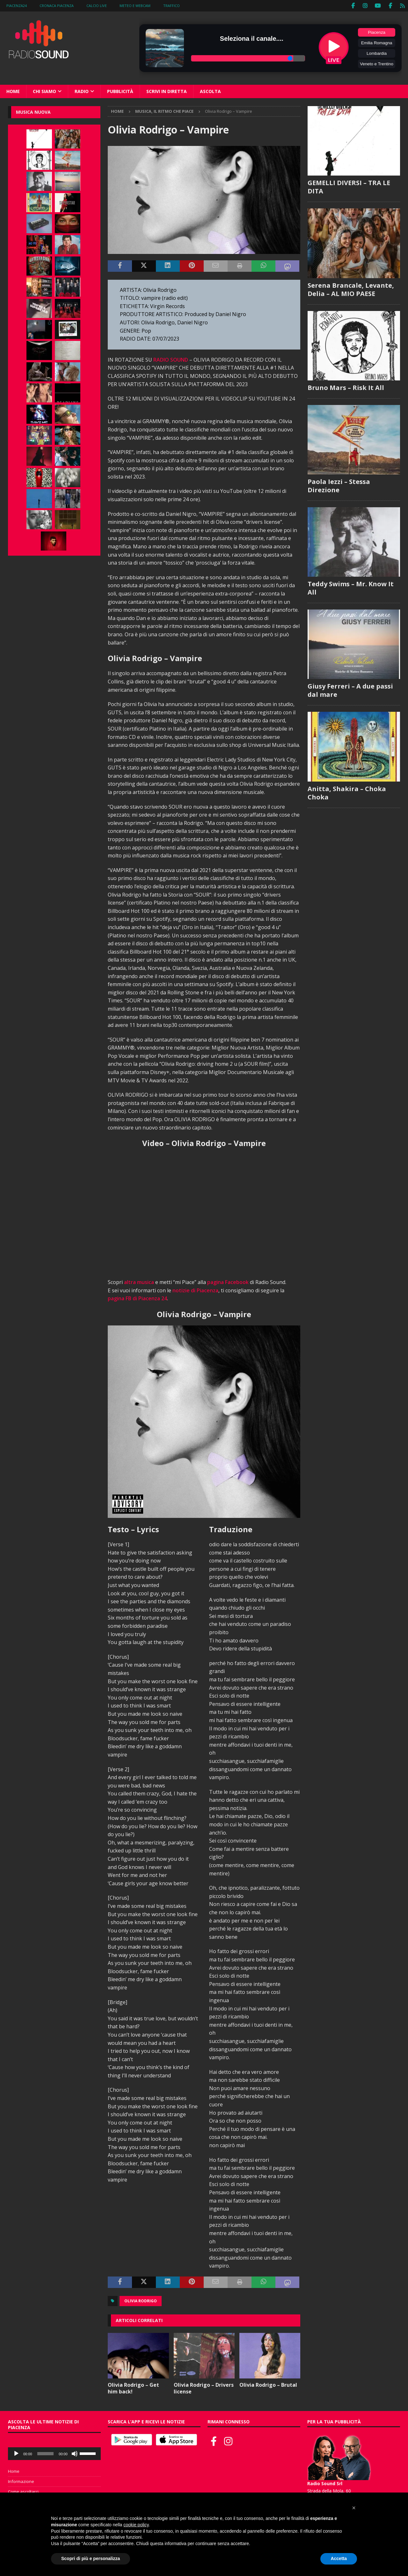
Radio (82, 91)
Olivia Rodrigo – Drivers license (204, 2388)
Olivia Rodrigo (140, 2300)
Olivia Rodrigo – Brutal (268, 2384)
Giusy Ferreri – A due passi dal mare (350, 690)
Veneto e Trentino (376, 63)
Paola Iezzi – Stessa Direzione (339, 485)
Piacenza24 (16, 5)
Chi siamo (44, 91)
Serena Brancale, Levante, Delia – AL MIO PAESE (351, 289)
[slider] (45, 2453)
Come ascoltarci (23, 2491)
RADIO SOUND (170, 359)
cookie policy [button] (136, 2524)
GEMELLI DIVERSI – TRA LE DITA (349, 186)
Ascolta (210, 91)
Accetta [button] (339, 2558)
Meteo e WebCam (135, 5)
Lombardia (377, 53)
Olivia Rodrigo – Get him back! (133, 2388)
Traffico (171, 5)
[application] (54, 2453)
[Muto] (74, 2453)
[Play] (16, 2453)
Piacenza (376, 32)
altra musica (139, 1281)
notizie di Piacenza (195, 1290)
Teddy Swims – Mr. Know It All (351, 587)
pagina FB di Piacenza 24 (137, 1298)
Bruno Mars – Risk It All (346, 387)
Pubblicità (120, 91)
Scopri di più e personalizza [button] (90, 2558)
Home (13, 91)
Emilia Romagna (376, 42)
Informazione (21, 2481)
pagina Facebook (228, 1281)
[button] (354, 2508)
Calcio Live (96, 5)
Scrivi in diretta (166, 91)
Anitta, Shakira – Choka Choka (347, 792)
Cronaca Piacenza (57, 5)
